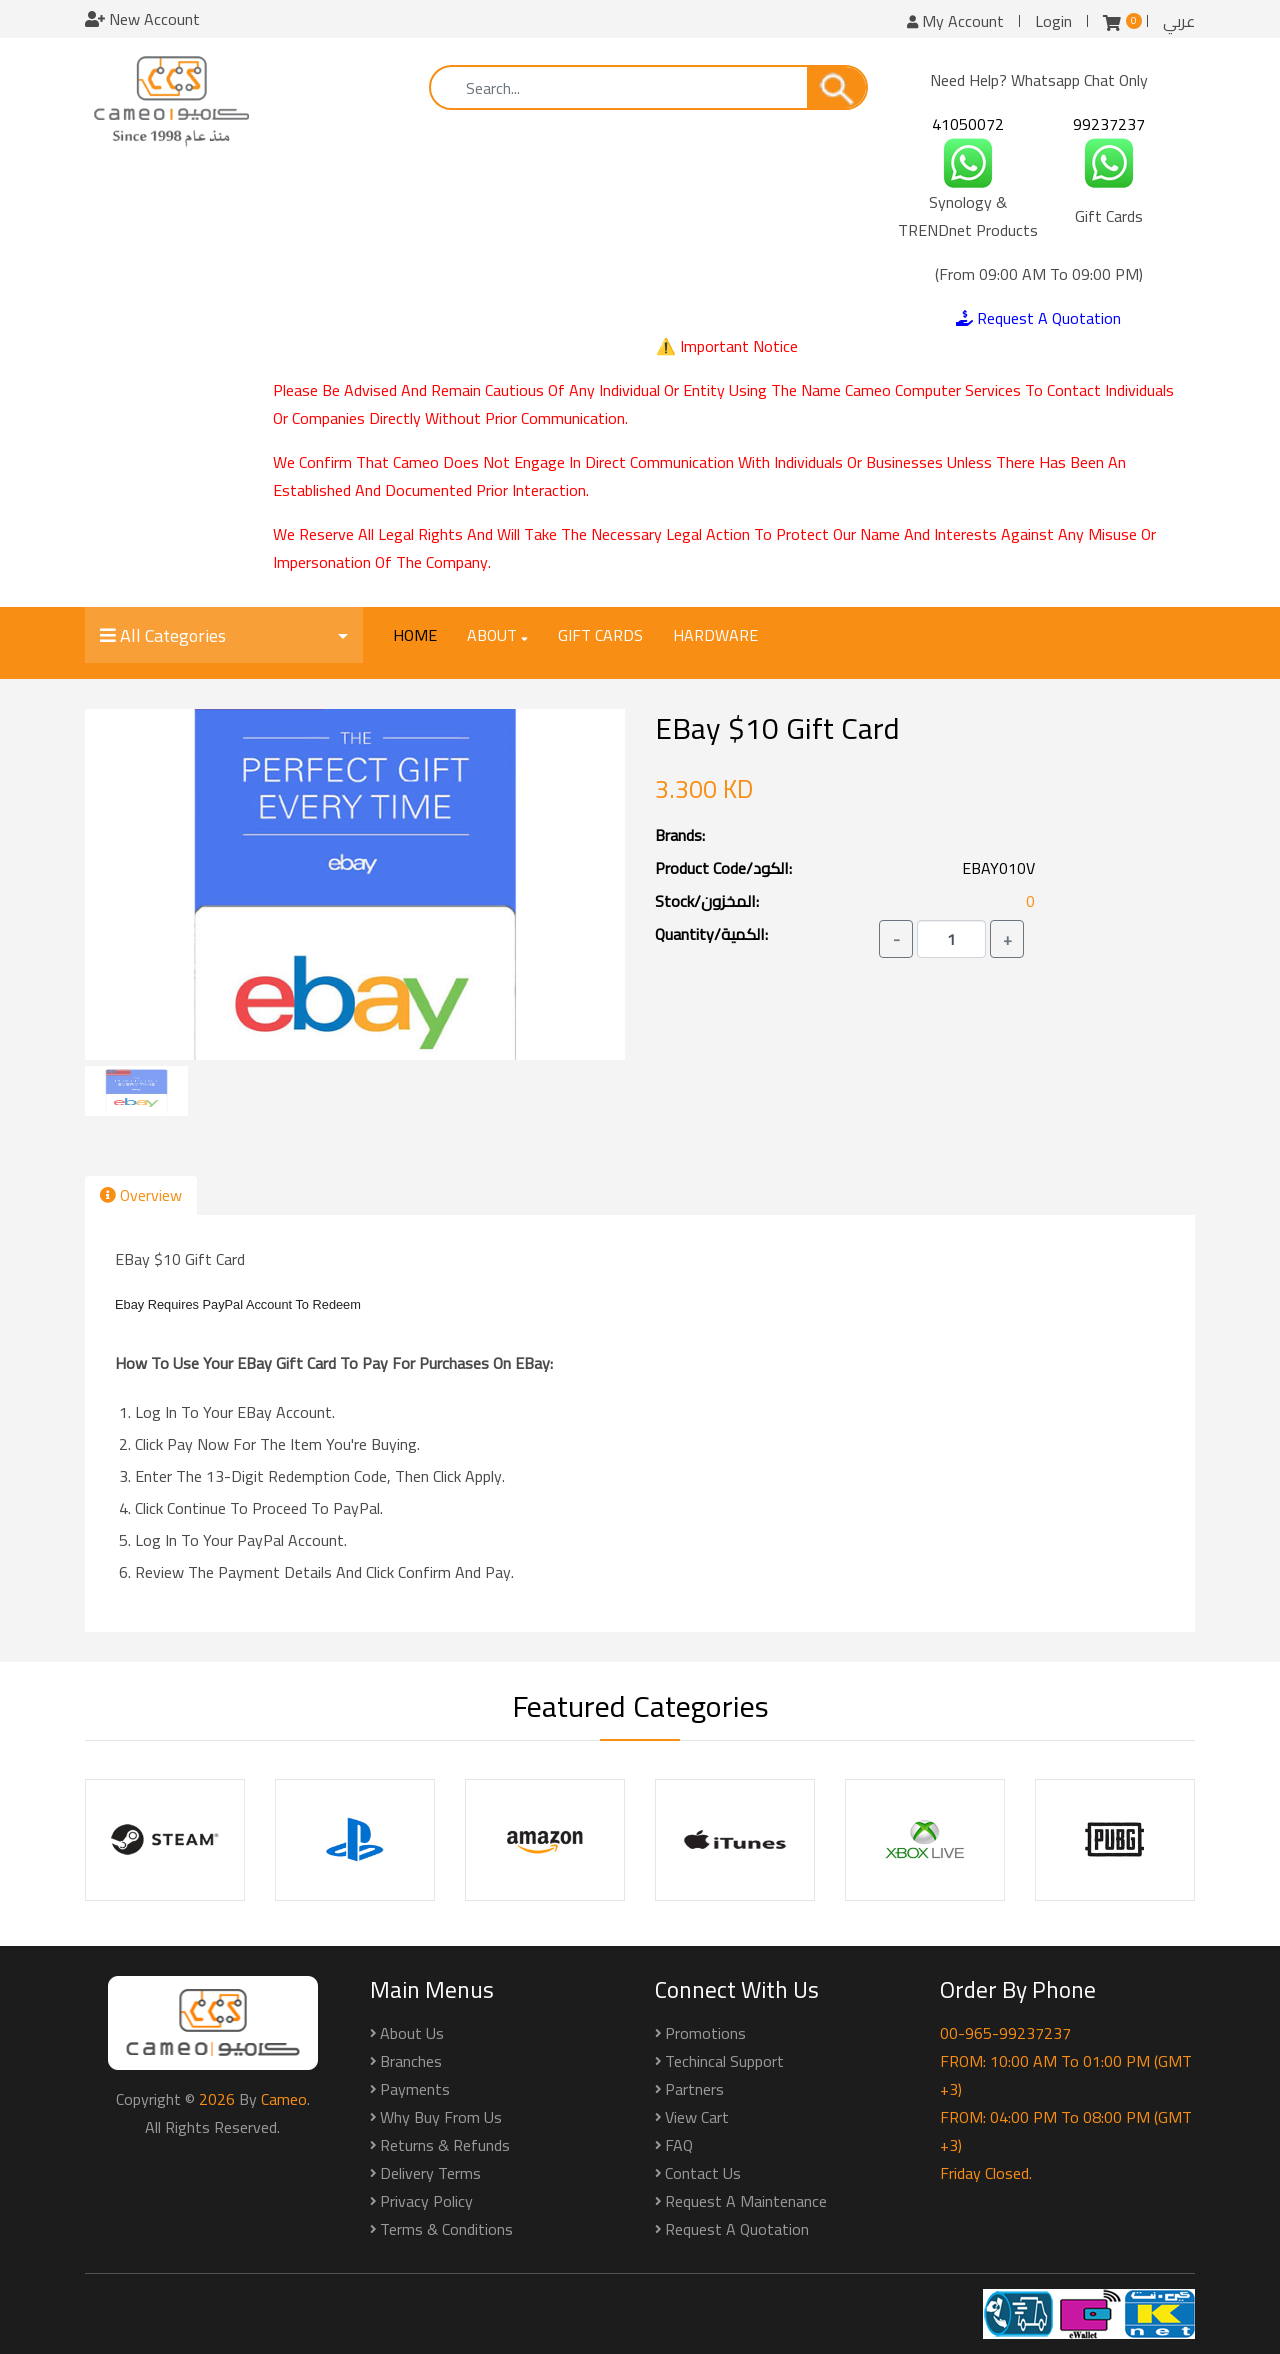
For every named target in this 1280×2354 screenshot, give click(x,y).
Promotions (705, 2033)
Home (415, 635)
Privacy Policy (426, 2201)
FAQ (679, 2145)
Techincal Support (724, 2061)
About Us (412, 2033)
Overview (141, 1195)
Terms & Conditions (446, 2229)
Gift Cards (600, 635)
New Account (142, 19)
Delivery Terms (430, 2173)
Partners (694, 2089)
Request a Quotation (737, 2229)
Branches (411, 2061)
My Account (955, 21)
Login (1053, 21)
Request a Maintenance (746, 2201)
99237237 (1109, 124)
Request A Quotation (1038, 318)
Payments (415, 2089)
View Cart (697, 2117)
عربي (1179, 21)
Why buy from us (441, 2117)
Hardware (715, 635)
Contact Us (703, 2173)
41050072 (968, 124)
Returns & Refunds (445, 2145)
